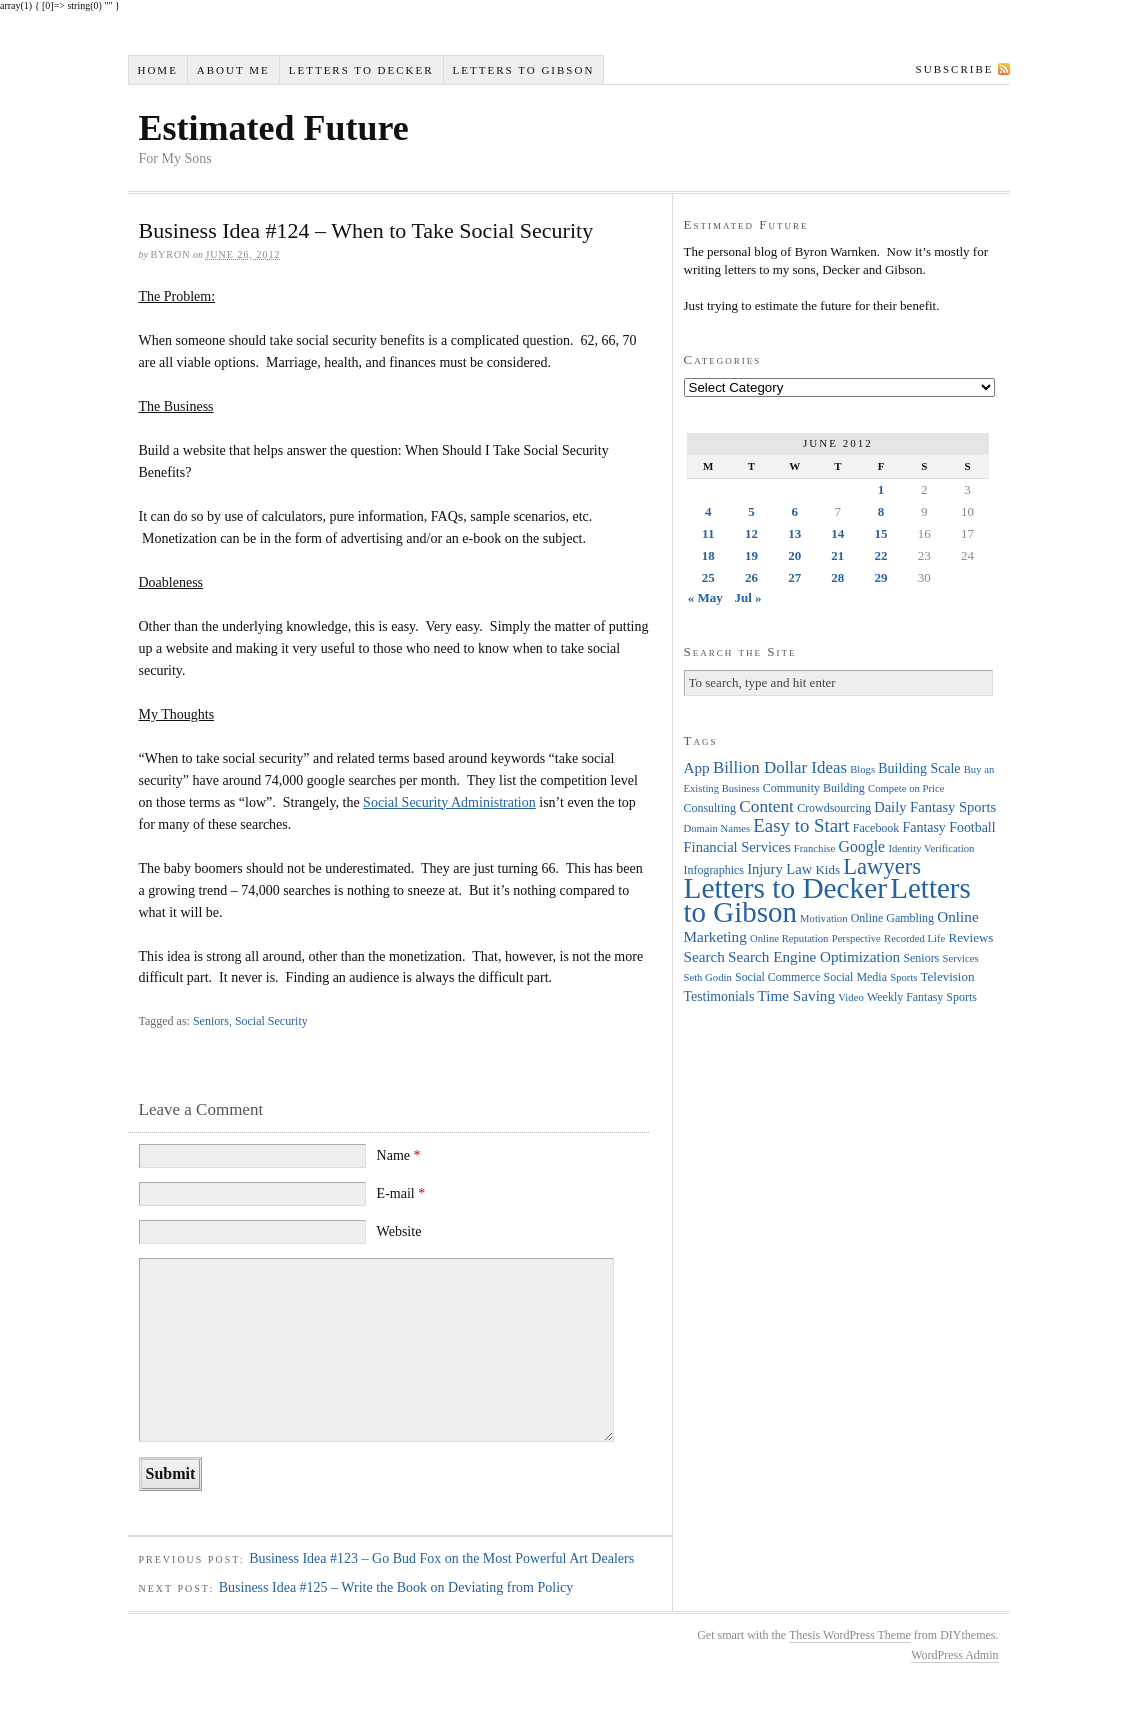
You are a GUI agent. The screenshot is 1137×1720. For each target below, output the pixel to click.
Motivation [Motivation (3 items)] (823, 918)
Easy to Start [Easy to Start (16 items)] (801, 825)
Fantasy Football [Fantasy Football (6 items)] (949, 827)
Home (157, 70)
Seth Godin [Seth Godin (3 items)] (708, 977)
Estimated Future (274, 128)
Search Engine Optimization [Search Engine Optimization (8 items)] (814, 956)
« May (705, 597)
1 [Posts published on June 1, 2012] (881, 489)
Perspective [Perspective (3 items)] (856, 938)
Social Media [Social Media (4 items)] (855, 977)
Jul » (747, 597)
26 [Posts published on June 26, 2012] (751, 577)
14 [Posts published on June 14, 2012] (837, 533)
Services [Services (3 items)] (961, 958)
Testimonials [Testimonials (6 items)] (719, 996)
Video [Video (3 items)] (850, 997)
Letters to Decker (361, 70)
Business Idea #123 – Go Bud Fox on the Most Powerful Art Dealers (441, 1558)
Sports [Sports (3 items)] (903, 977)
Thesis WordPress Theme (850, 1635)
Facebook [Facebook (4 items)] (876, 828)
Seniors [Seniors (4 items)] (921, 958)
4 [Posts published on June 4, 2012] (708, 511)
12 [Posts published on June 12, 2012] (751, 533)
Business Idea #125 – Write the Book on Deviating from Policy (396, 1587)
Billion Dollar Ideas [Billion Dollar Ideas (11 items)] (780, 767)
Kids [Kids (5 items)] (827, 869)
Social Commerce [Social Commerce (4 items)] (777, 977)
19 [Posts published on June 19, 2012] (751, 555)
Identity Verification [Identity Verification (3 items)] (931, 848)
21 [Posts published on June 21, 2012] (837, 555)
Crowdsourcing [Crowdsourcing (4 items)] (834, 808)
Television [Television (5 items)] (947, 976)
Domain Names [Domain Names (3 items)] (717, 828)
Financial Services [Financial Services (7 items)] (737, 847)
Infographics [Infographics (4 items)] (714, 870)
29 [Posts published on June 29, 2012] (881, 577)
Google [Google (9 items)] (862, 846)
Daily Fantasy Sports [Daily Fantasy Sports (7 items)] (935, 807)
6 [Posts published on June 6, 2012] (794, 511)
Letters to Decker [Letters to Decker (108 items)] (786, 888)
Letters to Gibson (524, 70)
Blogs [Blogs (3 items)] (862, 769)
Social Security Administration (449, 802)
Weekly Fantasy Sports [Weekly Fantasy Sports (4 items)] (922, 997)
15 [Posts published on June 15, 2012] (881, 533)
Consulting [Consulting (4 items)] (710, 808)
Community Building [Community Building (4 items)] (814, 788)
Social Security (271, 1021)
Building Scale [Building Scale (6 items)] (919, 768)
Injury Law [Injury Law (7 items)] (779, 869)
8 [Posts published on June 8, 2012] (881, 511)
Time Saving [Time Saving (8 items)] (797, 995)
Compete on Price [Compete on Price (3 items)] (906, 788)
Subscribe (955, 69)
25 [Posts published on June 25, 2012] (708, 577)
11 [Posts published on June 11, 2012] (708, 533)
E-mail (401, 1193)
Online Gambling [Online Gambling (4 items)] (892, 918)
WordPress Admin (954, 1655)
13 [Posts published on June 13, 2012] (794, 533)
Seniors (211, 1021)
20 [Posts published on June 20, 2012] (794, 555)
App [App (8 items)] (697, 767)
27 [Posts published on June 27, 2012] (794, 577)
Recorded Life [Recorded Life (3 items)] (914, 938)
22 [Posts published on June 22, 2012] (881, 555)
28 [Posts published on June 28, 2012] (837, 577)
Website (399, 1231)
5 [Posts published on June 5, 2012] (751, 511)
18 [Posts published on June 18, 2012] (708, 555)
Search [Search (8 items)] (704, 956)
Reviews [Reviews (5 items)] (971, 937)
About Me (233, 70)
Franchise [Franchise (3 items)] (814, 848)
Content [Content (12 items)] (766, 806)
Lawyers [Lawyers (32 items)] (882, 866)
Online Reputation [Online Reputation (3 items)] (789, 938)
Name (399, 1155)
